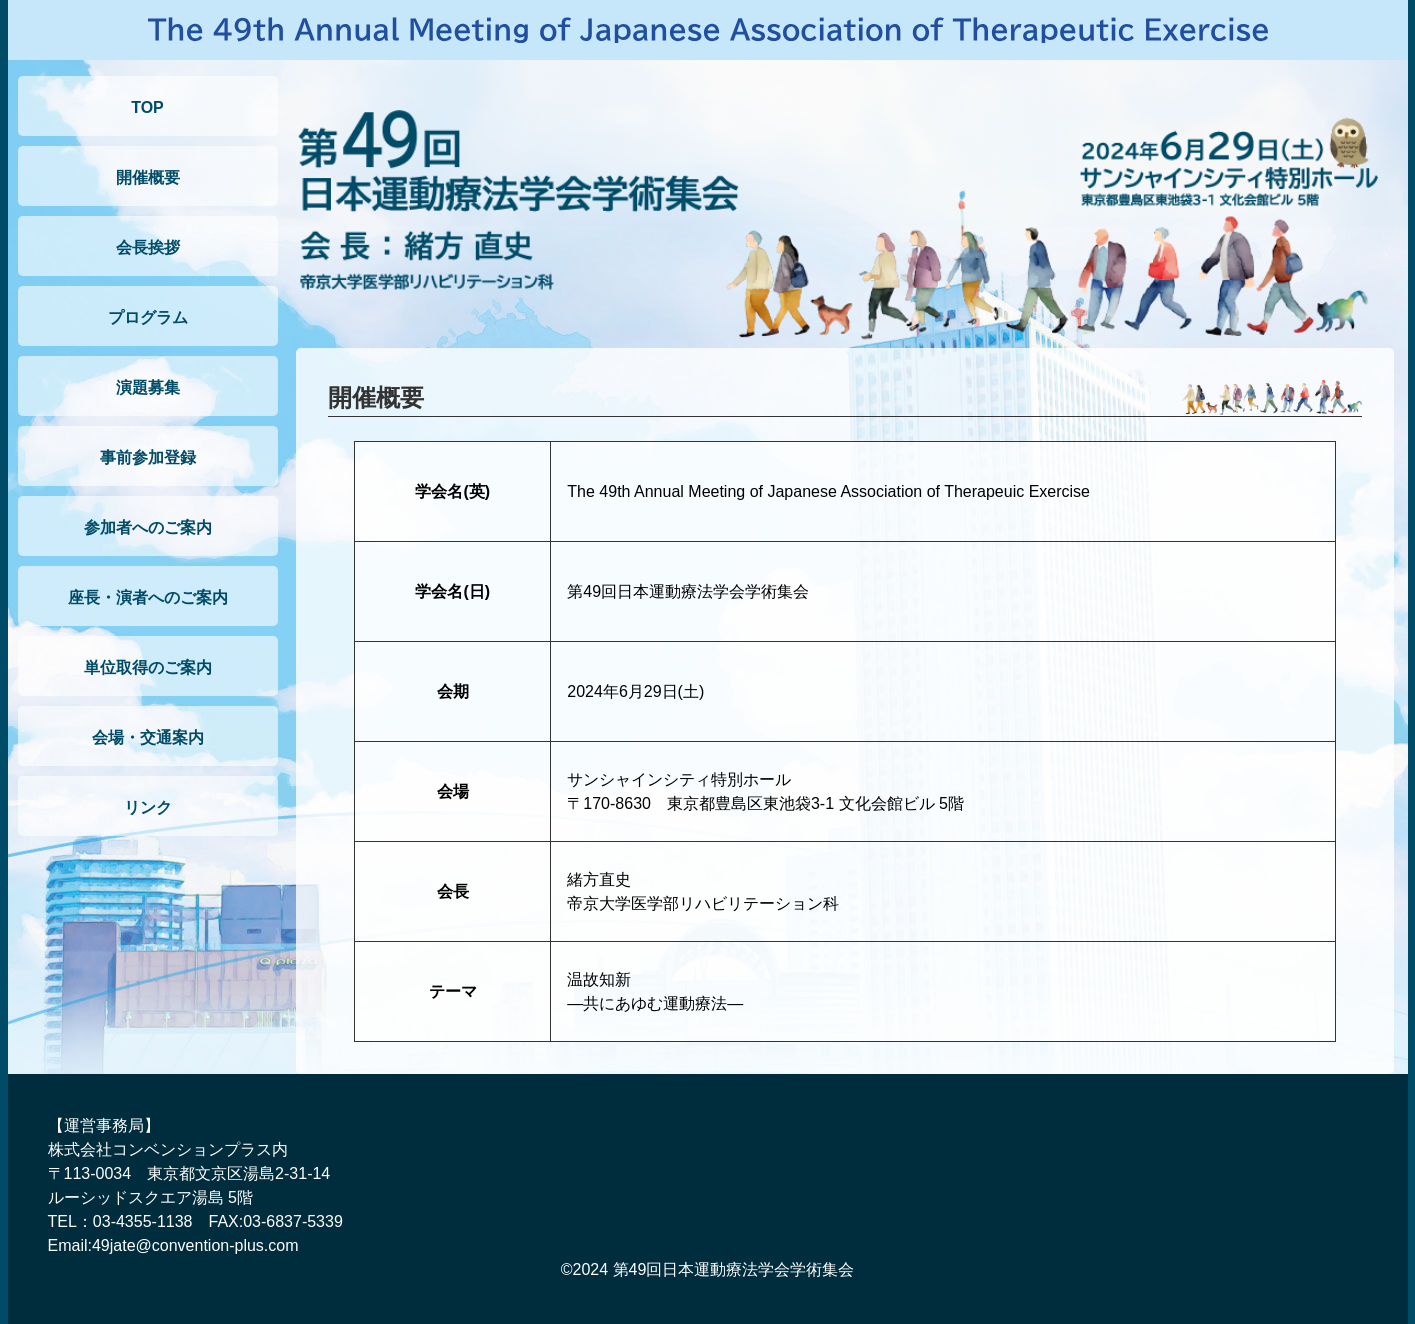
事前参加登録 (148, 457)
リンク (148, 807)
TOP (147, 107)
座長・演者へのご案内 (148, 597)
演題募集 (148, 387)
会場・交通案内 (148, 737)
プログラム (148, 317)
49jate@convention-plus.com (195, 1245)
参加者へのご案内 (148, 527)
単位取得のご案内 (148, 667)
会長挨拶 (148, 247)
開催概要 (148, 177)
